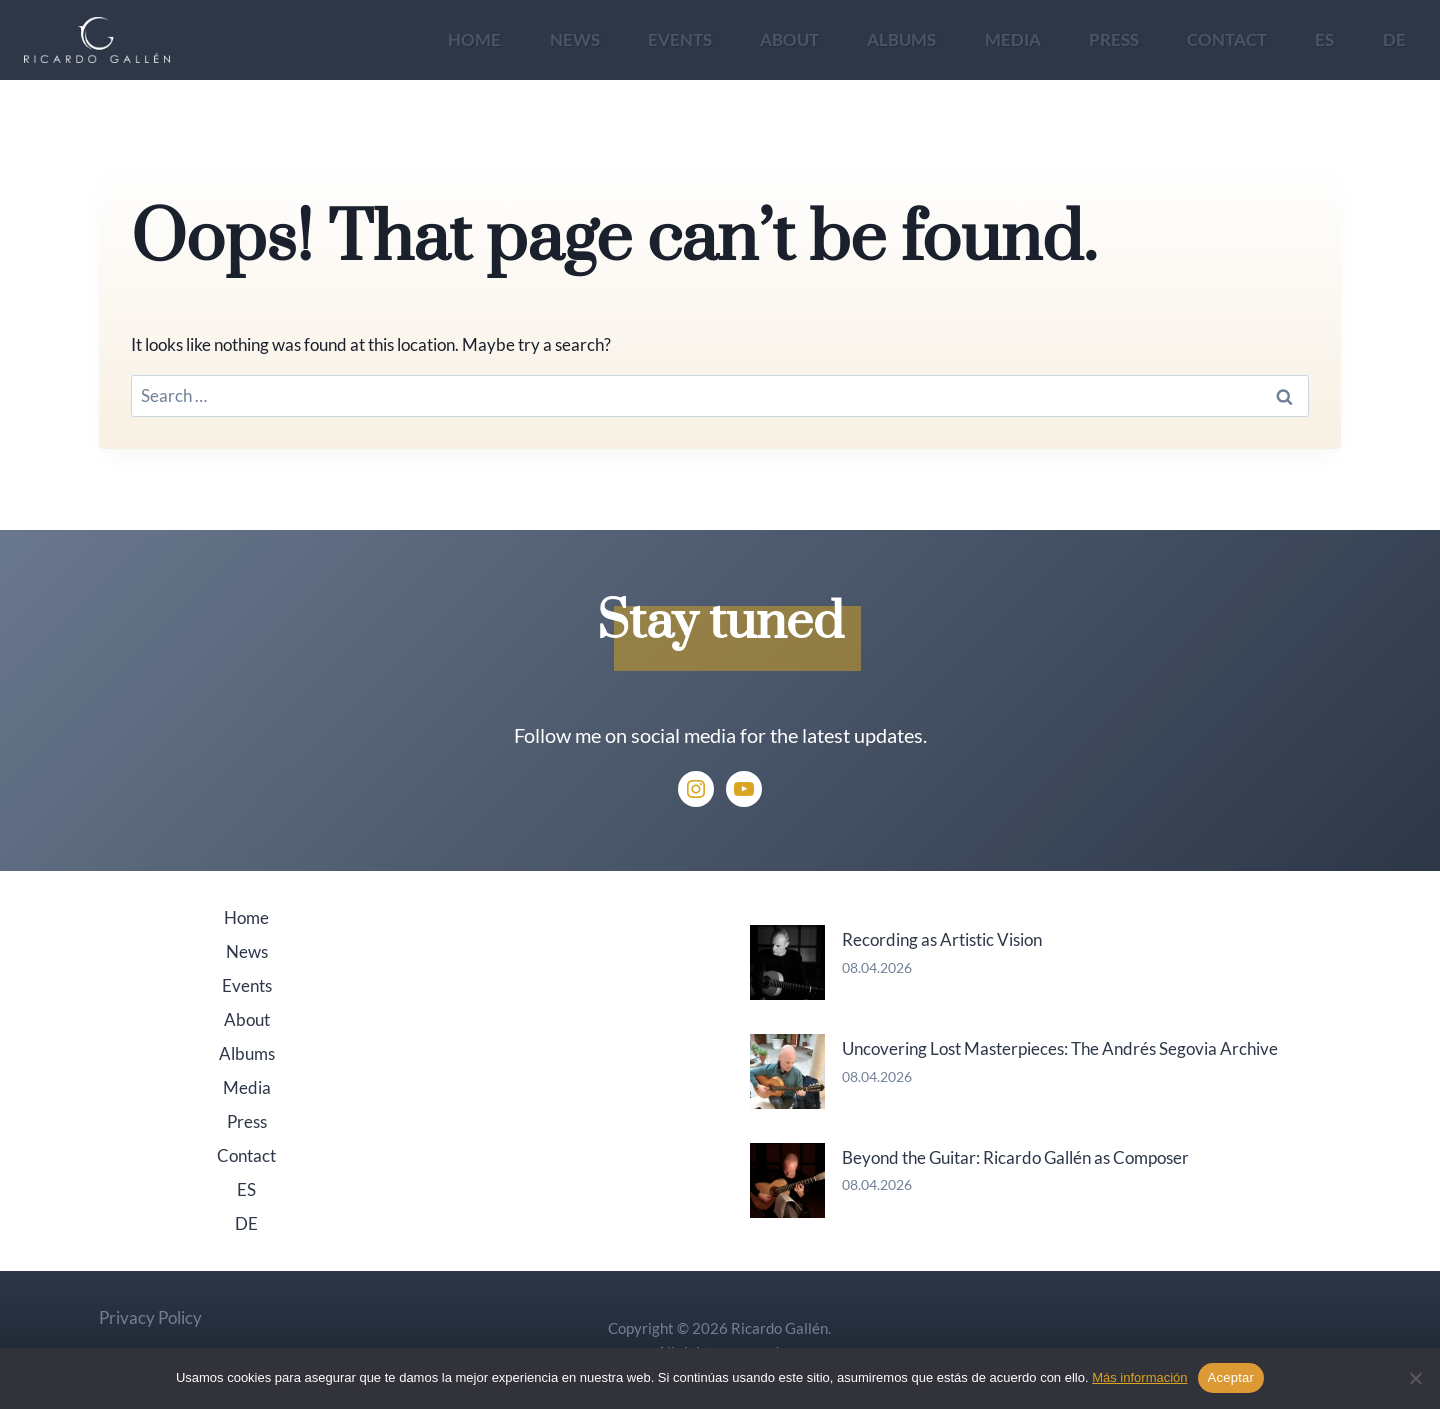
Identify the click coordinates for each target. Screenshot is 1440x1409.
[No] (1415, 1378)
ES (1324, 39)
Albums (901, 39)
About (789, 39)
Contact (1227, 39)
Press (1114, 39)
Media (1013, 39)
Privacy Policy (150, 1317)
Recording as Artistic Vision (942, 939)
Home (474, 39)
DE (1394, 39)
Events (680, 39)
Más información (1139, 1377)
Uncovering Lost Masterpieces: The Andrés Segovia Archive (1060, 1048)
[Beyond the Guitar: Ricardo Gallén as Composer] (787, 1180)
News (575, 39)
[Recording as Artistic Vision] (787, 962)
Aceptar (1231, 1377)
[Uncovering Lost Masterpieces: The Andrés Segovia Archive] (787, 1071)
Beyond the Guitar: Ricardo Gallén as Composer (1015, 1157)
